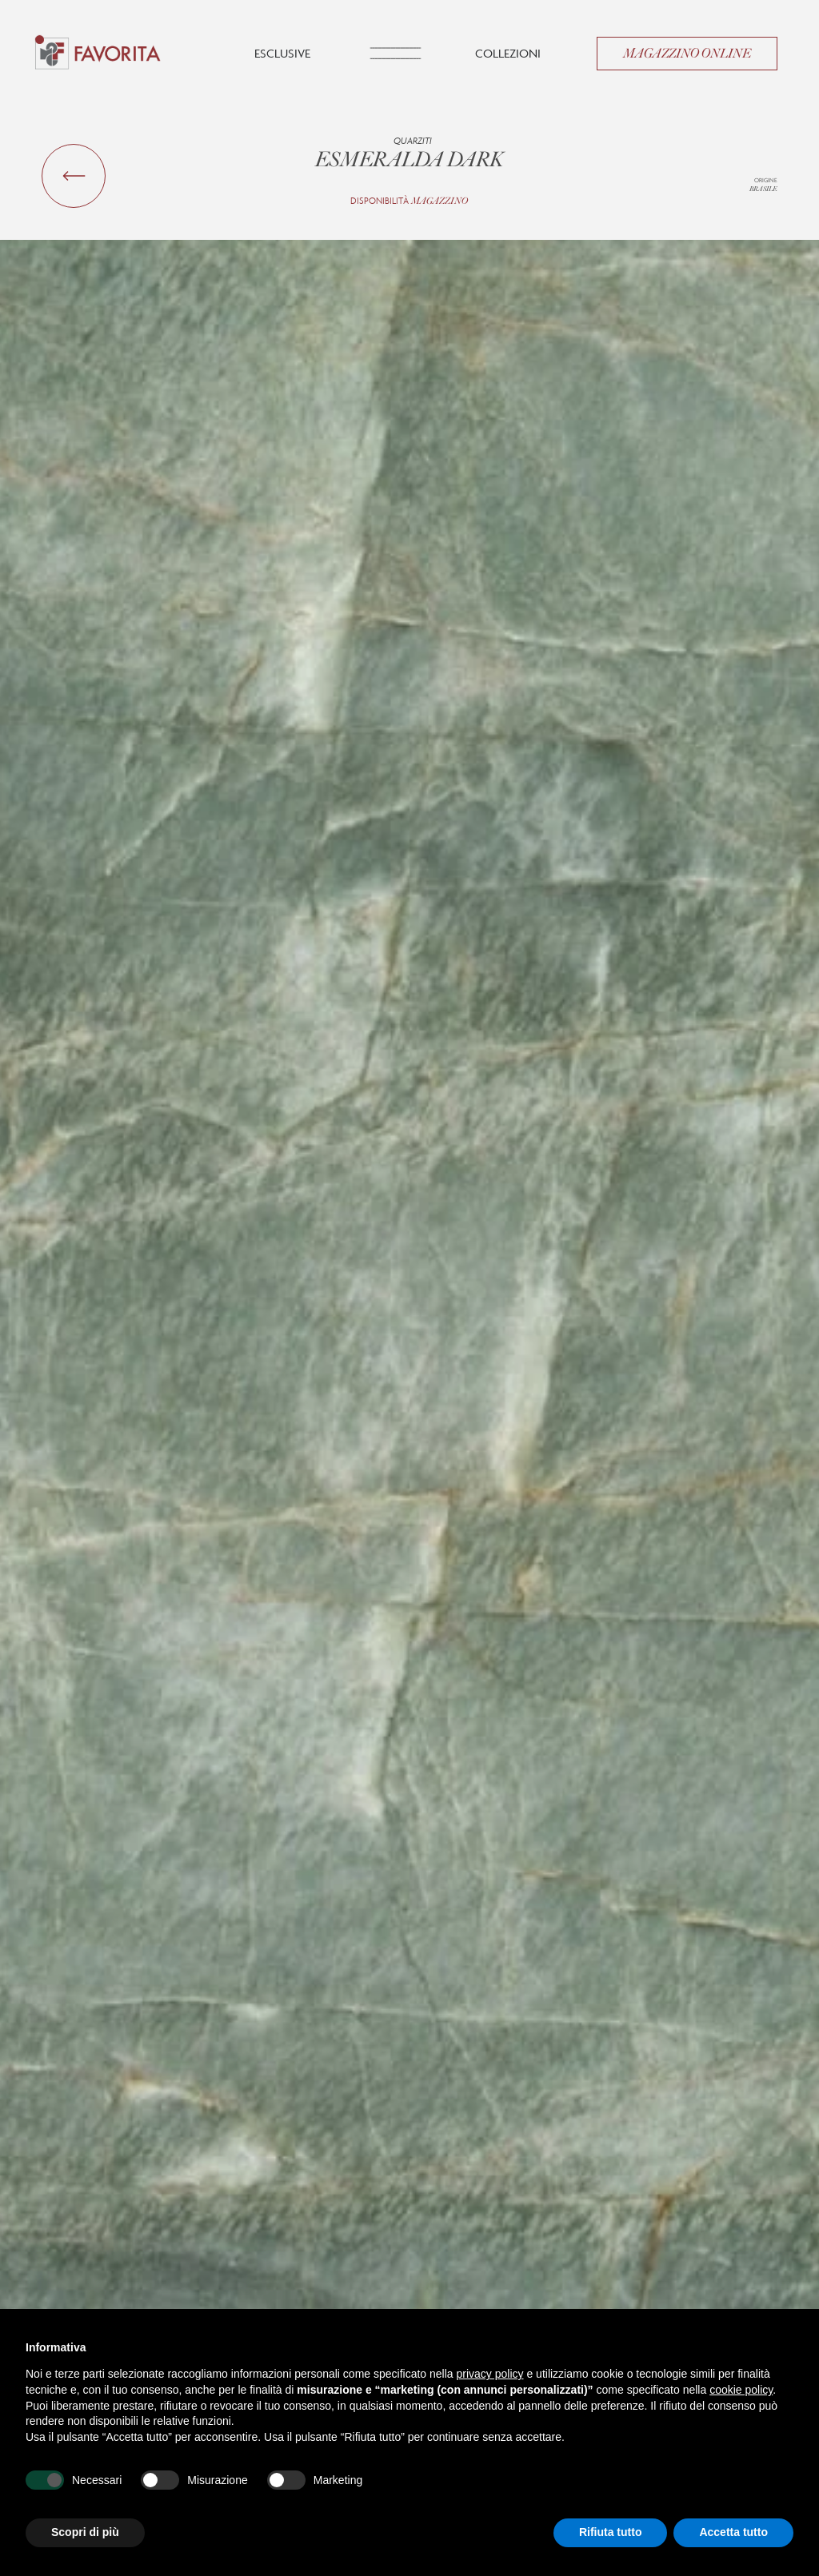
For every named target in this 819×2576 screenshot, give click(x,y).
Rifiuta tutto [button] (610, 2532)
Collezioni (508, 53)
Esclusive (282, 53)
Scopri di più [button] (85, 2532)
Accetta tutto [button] (733, 2532)
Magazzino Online (687, 54)
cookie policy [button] (741, 2389)
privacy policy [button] (490, 2373)
